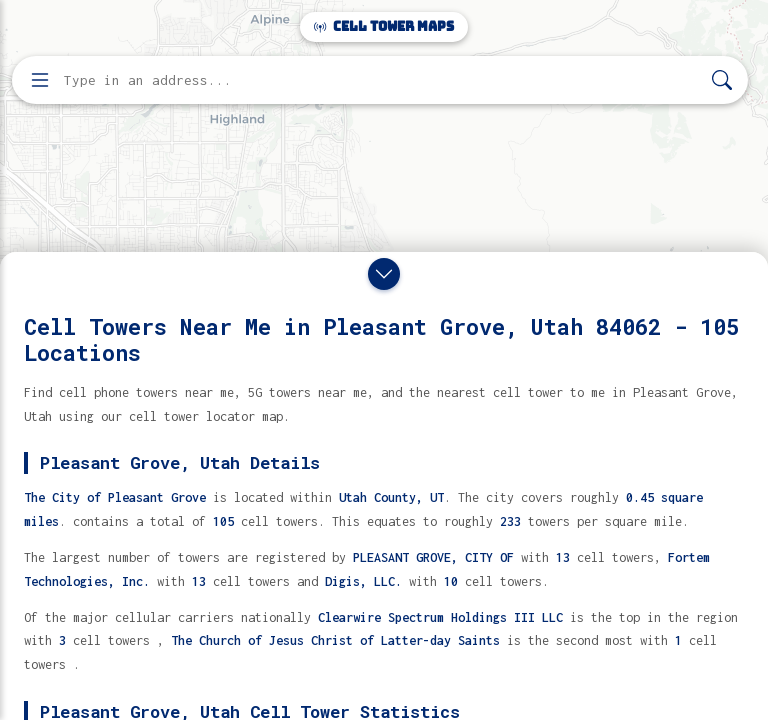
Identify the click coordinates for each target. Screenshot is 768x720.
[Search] (722, 80)
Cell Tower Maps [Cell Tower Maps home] (384, 26)
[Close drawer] (384, 274)
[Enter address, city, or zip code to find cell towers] (382, 80)
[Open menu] (40, 80)
